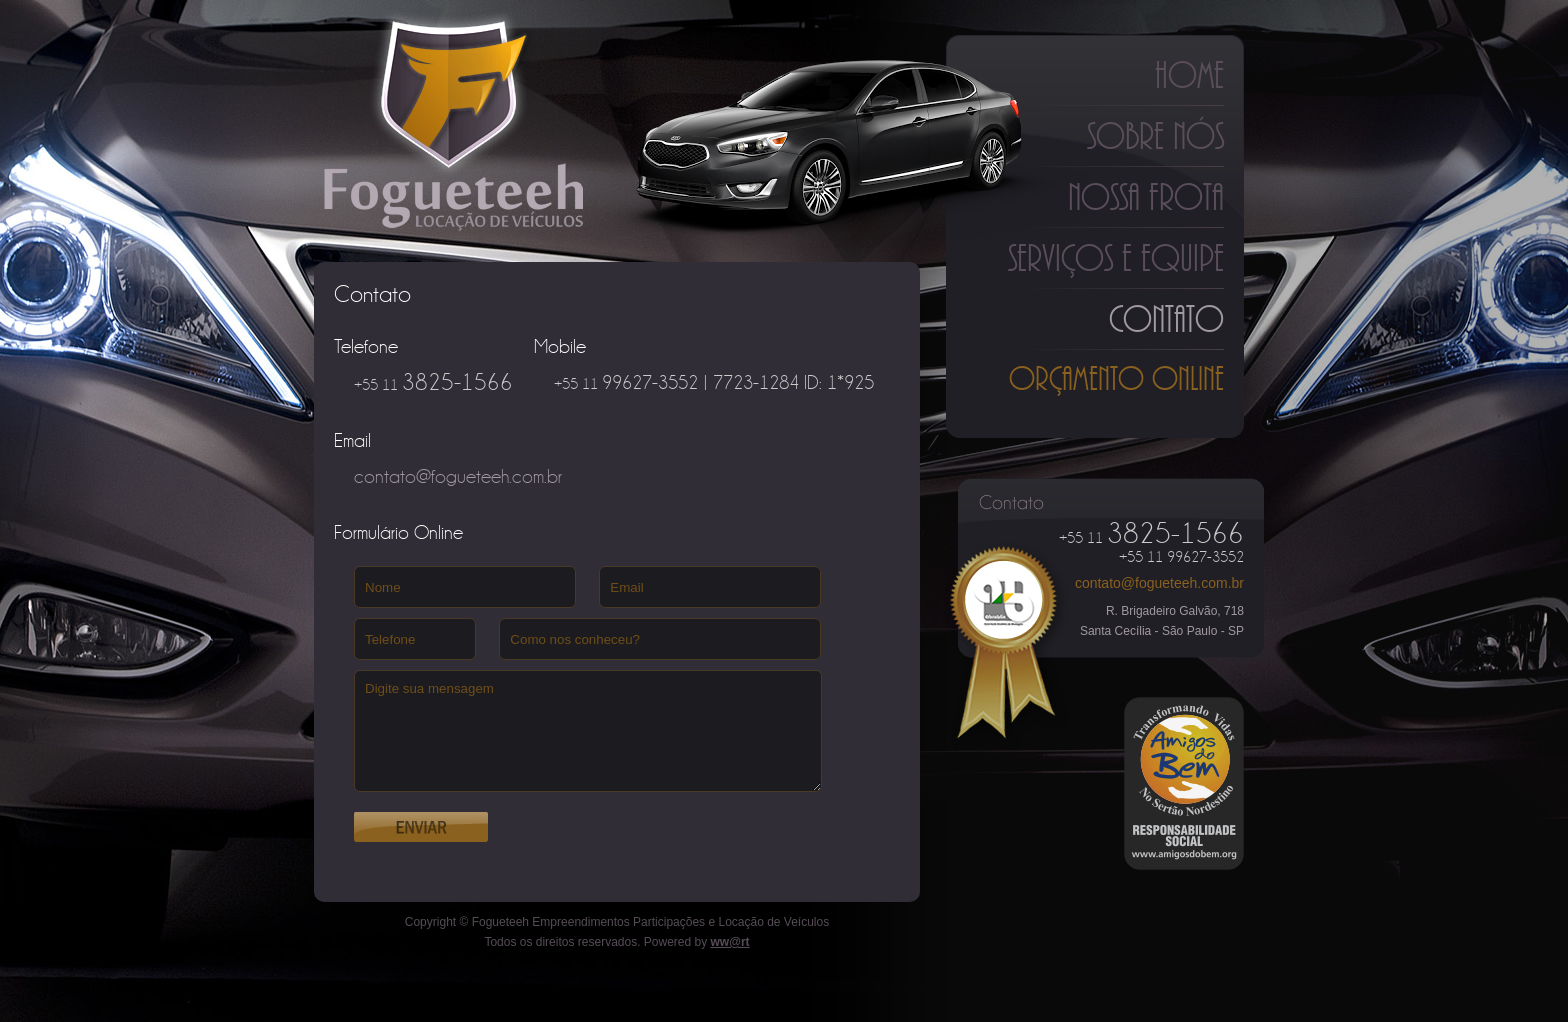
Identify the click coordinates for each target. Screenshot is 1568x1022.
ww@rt (730, 942)
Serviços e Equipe (1116, 258)
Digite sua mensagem (588, 731)
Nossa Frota (1146, 197)
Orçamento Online (1116, 378)
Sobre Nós (1155, 136)
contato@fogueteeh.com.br (1159, 583)
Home (1189, 75)
